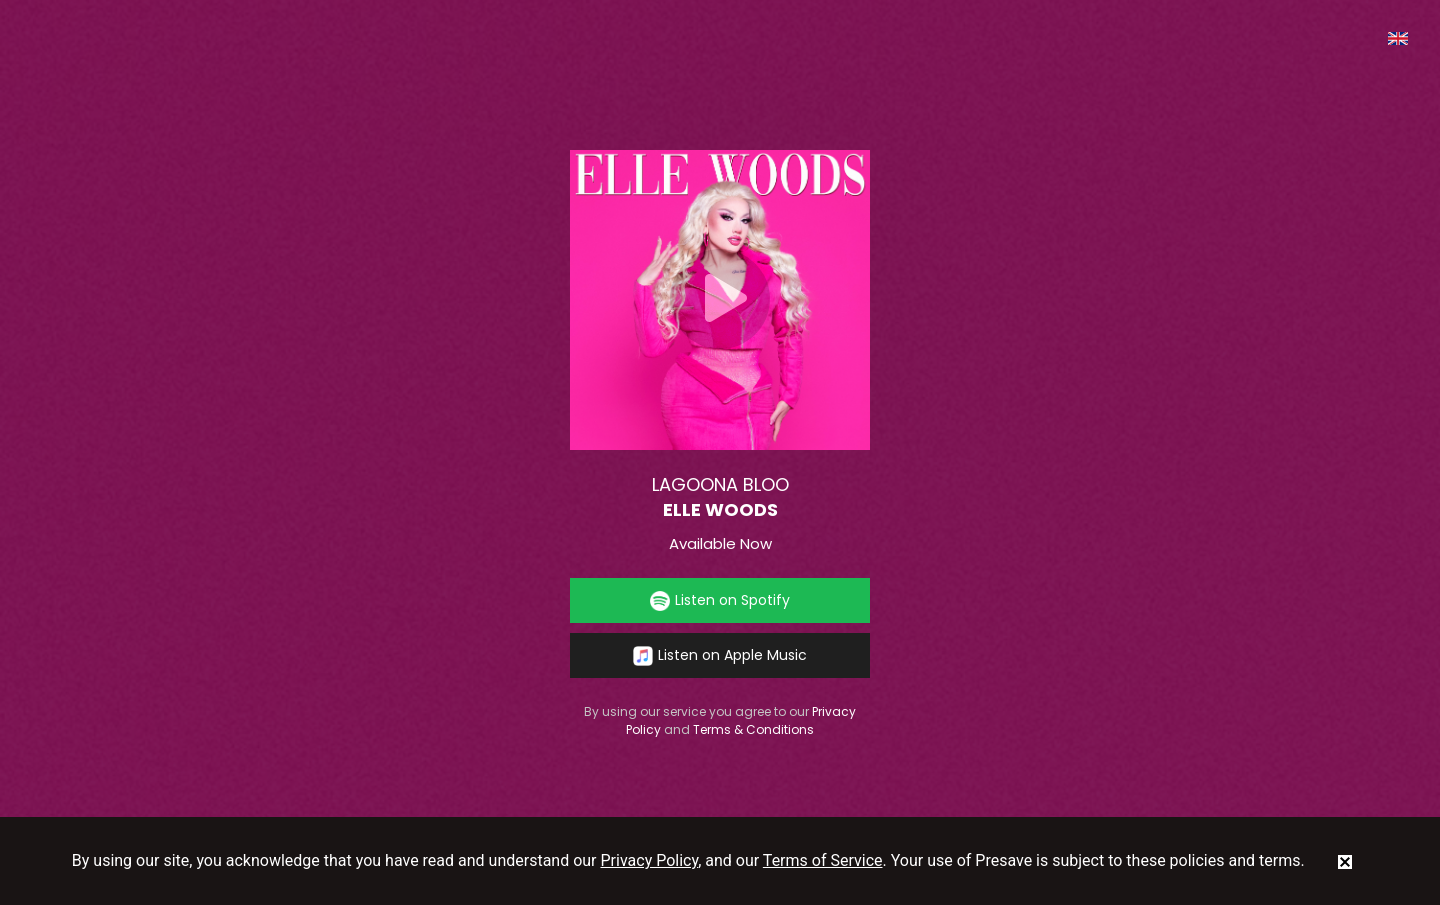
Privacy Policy (650, 860)
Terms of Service (823, 860)
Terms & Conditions (753, 729)
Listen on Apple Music (720, 655)
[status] (1345, 861)
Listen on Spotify (720, 600)
